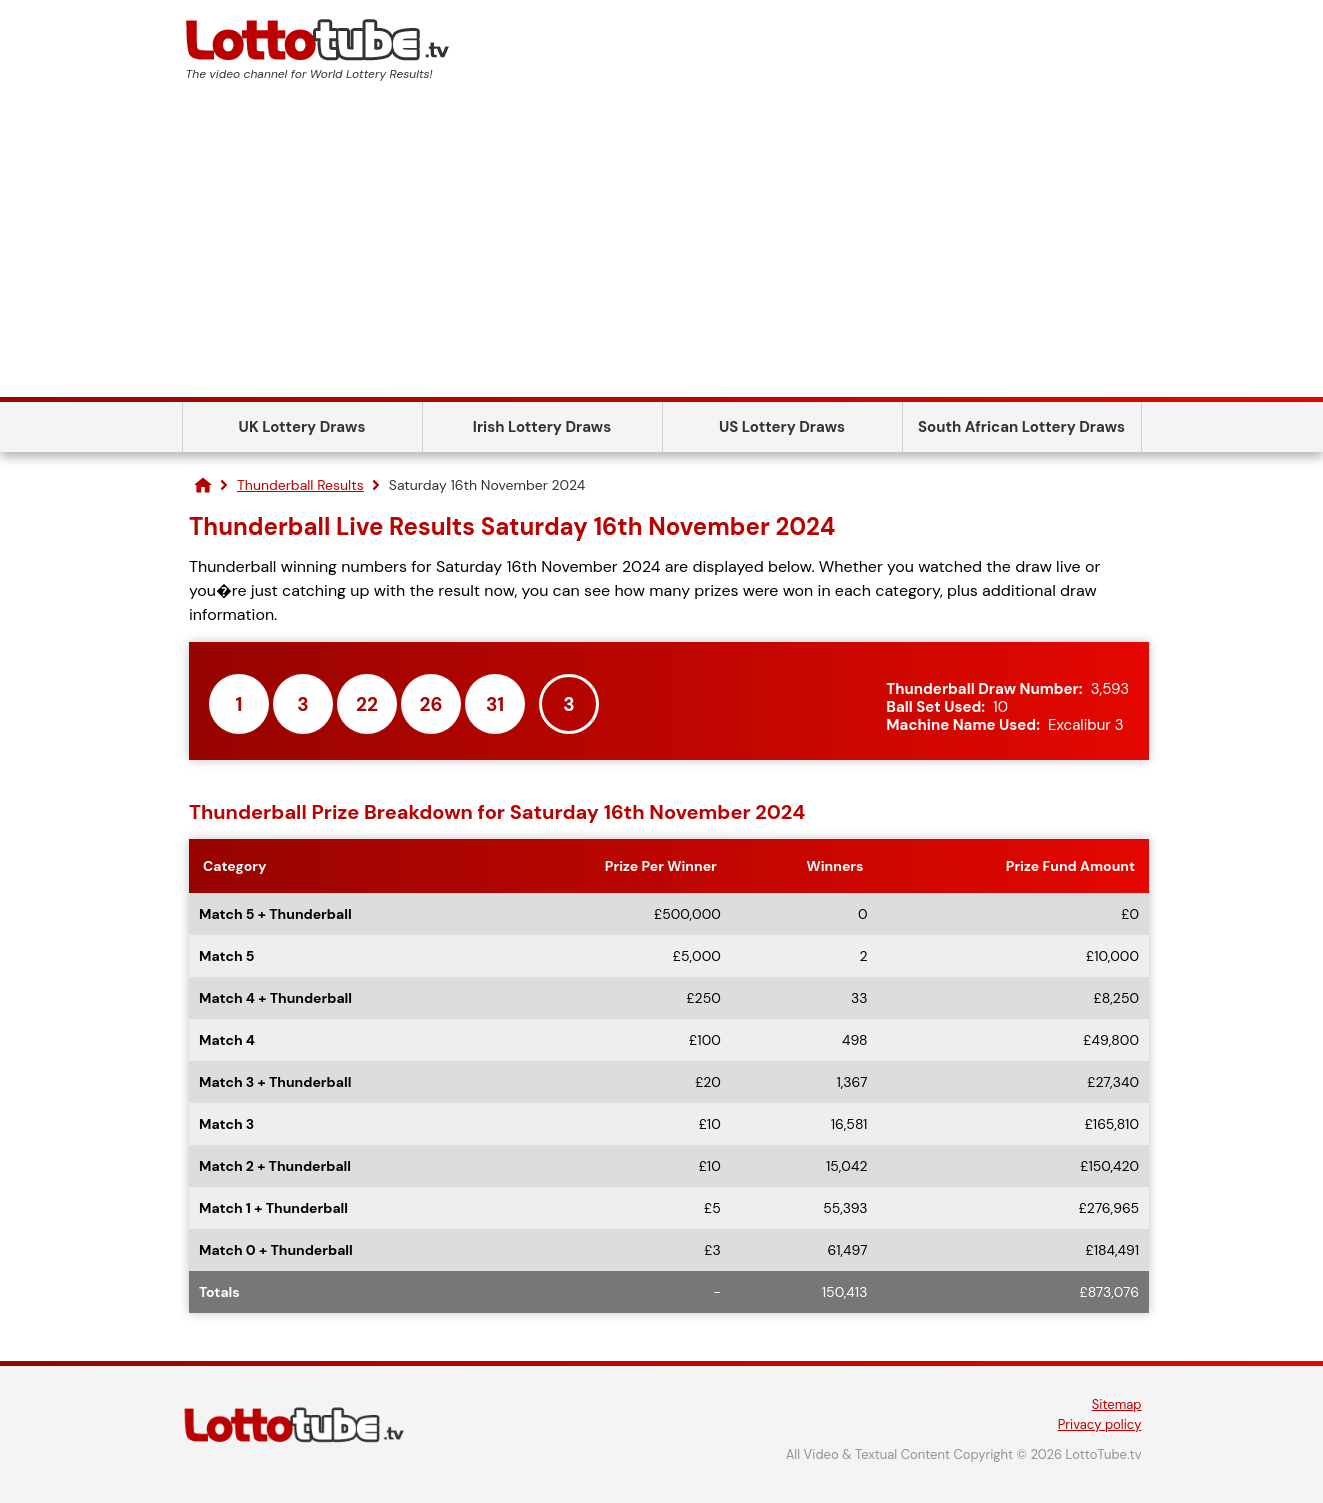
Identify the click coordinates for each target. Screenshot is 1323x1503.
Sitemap (1117, 1404)
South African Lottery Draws (1021, 427)
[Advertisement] (662, 247)
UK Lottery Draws (302, 427)
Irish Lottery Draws (542, 427)
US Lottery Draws (782, 427)
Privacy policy (1100, 1424)
